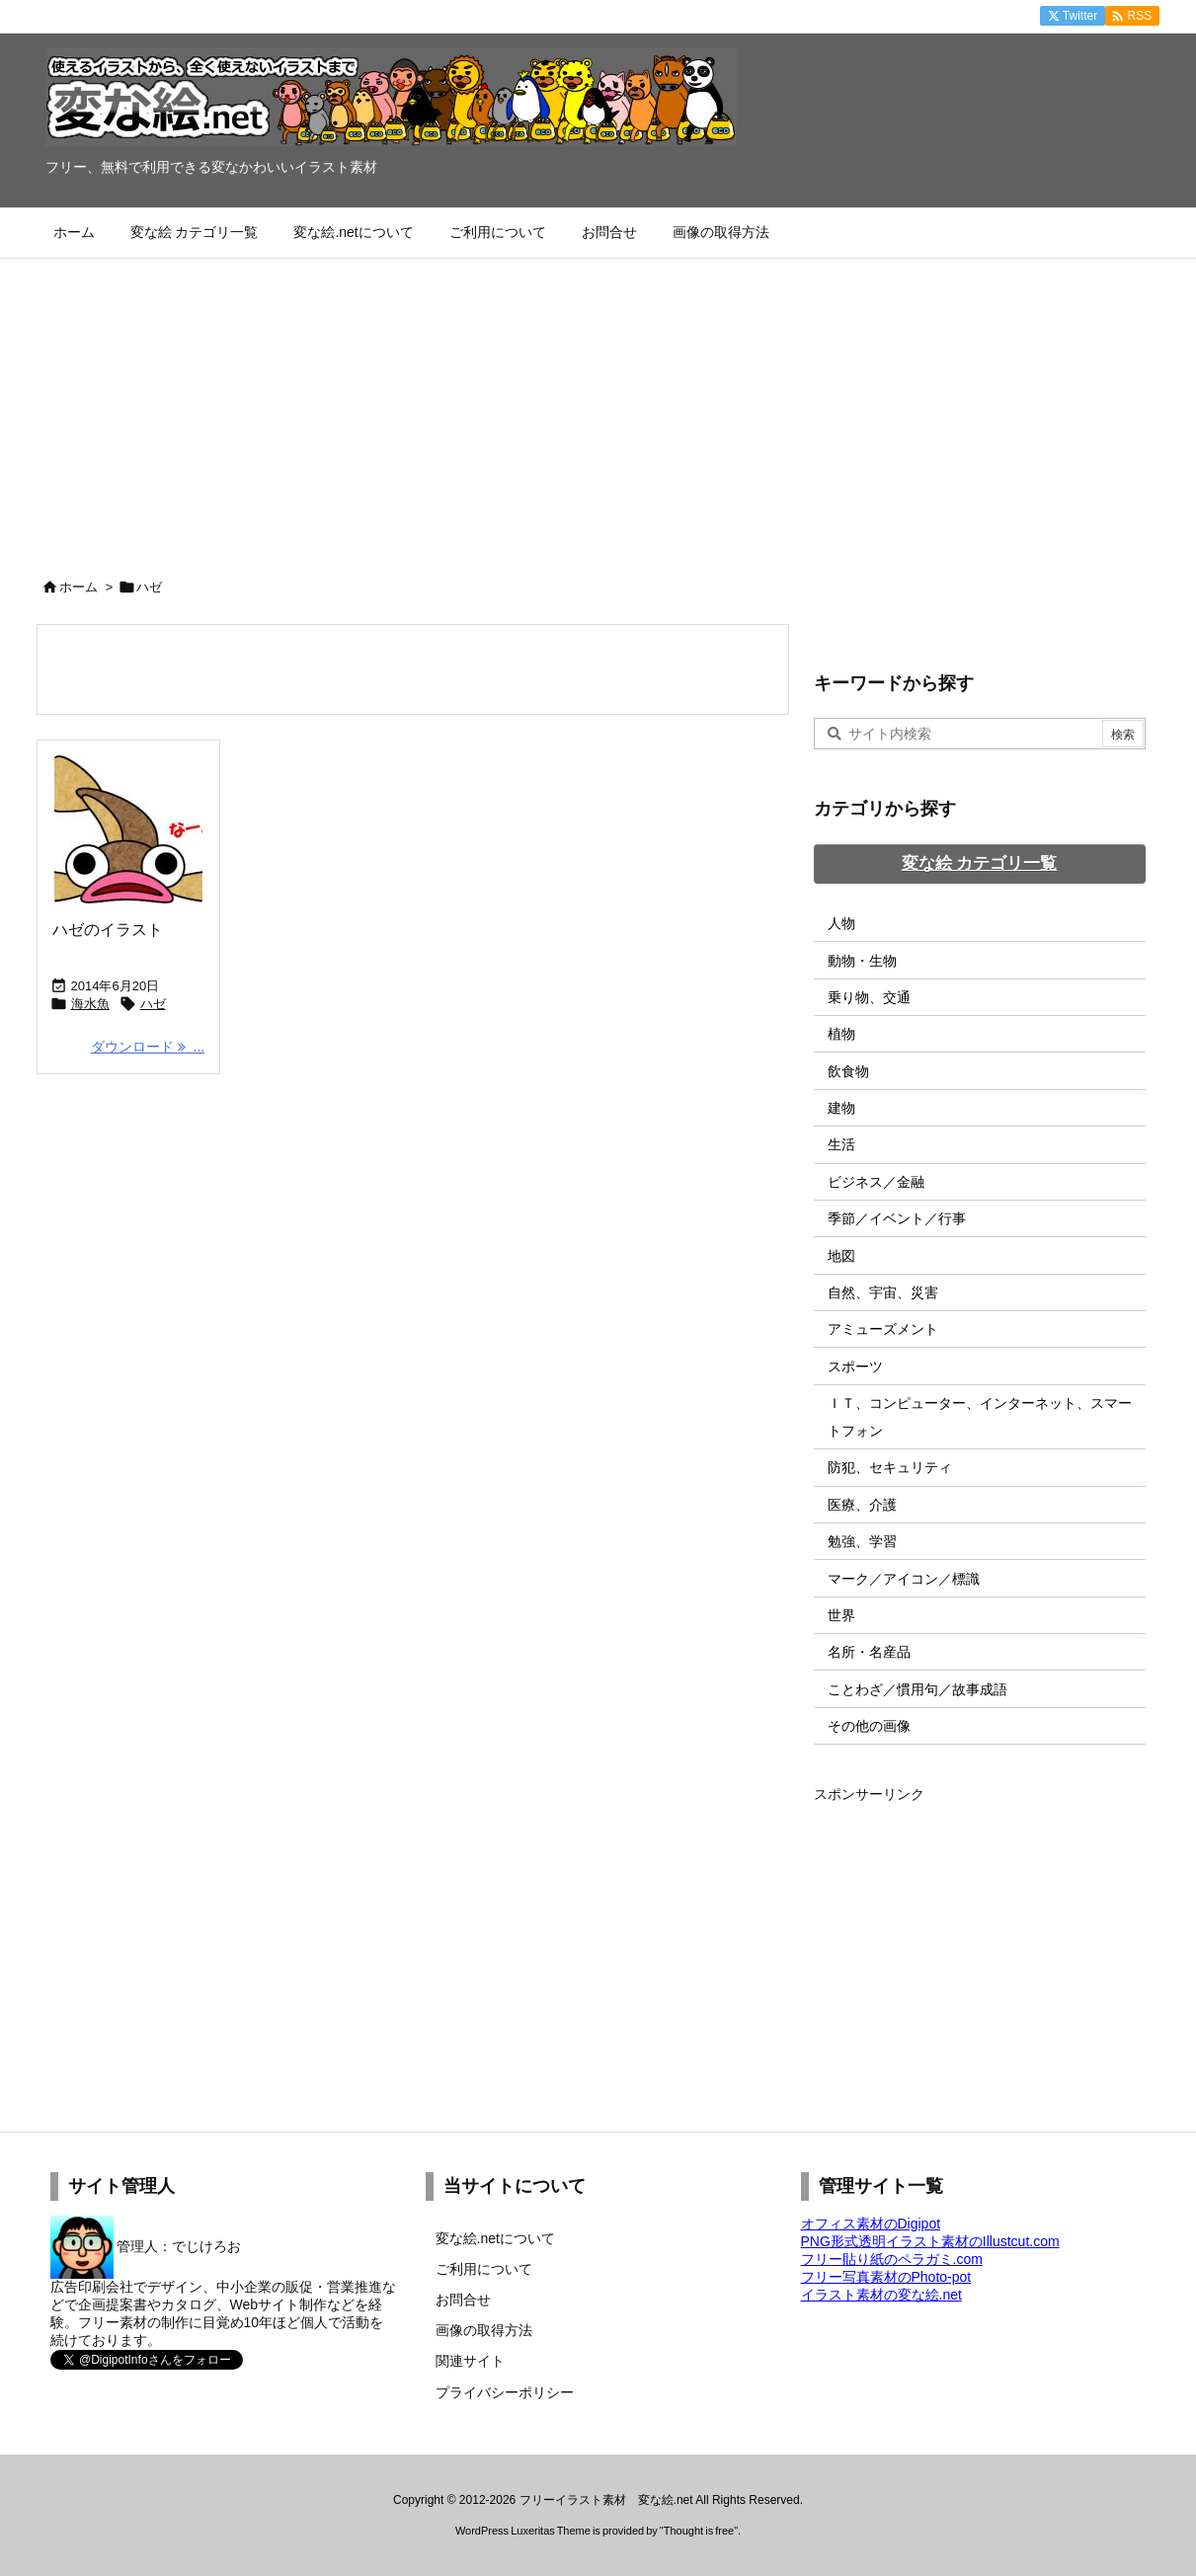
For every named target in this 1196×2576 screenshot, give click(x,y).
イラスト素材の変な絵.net (881, 2295)
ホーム (78, 587)
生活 (841, 1144)
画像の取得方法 (484, 2330)
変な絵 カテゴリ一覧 (980, 863)
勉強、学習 (862, 1541)
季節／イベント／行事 (897, 1218)
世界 (841, 1615)
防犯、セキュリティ (890, 1467)
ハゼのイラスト (107, 929)
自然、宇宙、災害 (883, 1292)
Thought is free (699, 2531)
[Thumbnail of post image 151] (128, 829)
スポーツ (855, 1366)
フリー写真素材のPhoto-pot (886, 2277)
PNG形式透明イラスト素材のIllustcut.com (930, 2241)
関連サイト (470, 2361)
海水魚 (90, 1003)
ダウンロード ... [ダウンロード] (147, 1046)
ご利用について (484, 2269)
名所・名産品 (869, 1652)
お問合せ (463, 2299)
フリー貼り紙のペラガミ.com (892, 2259)
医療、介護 (862, 1505)
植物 (841, 1034)
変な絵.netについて (495, 2238)
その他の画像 (869, 1726)
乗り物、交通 (869, 997)
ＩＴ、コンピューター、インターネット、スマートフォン (980, 1417)
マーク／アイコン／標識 (904, 1579)
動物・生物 (862, 961)
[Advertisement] (598, 407)
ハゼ (153, 1003)
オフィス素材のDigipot (871, 2223)
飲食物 (848, 1071)
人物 (841, 923)
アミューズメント (883, 1329)
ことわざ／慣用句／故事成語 (917, 1689)
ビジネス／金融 (876, 1182)
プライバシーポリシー (505, 2392)
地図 (841, 1256)
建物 (841, 1108)
